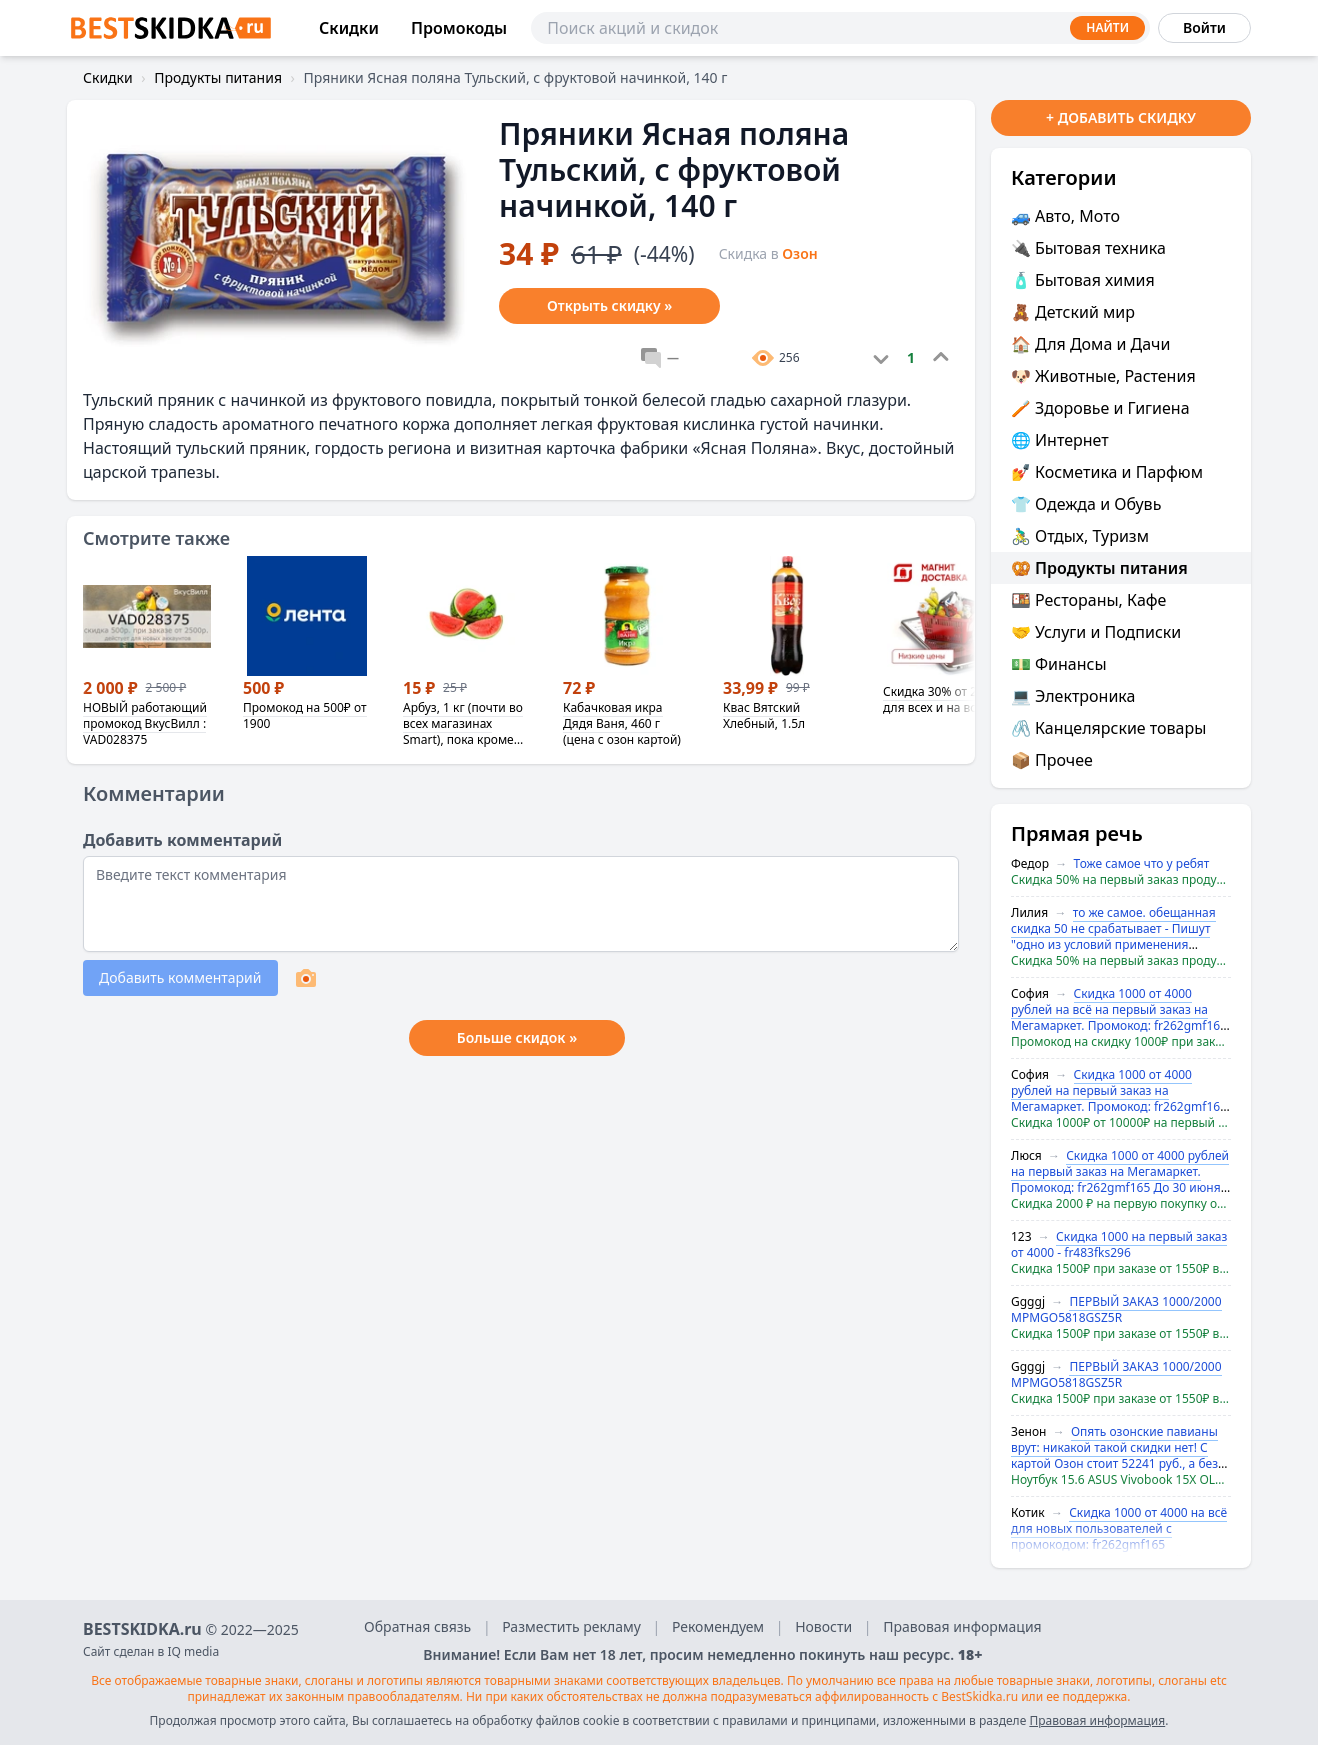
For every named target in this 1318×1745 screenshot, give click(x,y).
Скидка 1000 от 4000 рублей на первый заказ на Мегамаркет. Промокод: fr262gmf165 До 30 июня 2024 (1119, 1098)
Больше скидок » (517, 1037)
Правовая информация (962, 1626)
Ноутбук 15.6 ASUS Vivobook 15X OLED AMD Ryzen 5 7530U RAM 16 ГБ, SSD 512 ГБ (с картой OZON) (1121, 1480)
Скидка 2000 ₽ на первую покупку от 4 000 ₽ (1121, 1204)
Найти (1107, 27)
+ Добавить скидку (1121, 117)
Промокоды (459, 28)
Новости (823, 1626)
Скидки (349, 28)
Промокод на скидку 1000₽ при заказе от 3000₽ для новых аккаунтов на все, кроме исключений (1121, 1042)
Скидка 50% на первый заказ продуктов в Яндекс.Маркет (1121, 880)
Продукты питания (218, 77)
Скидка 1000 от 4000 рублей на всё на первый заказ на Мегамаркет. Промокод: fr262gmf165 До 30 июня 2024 (1119, 1017)
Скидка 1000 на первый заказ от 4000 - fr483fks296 (1119, 1244)
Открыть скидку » (609, 305)
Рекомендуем (718, 1626)
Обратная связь (417, 1626)
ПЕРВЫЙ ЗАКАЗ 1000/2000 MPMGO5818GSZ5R (1116, 1309)
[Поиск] (840, 28)
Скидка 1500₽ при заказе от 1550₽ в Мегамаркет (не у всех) (1121, 1269)
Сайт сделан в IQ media (151, 1651)
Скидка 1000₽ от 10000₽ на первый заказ (1121, 1123)
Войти (1204, 27)
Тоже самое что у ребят (1142, 863)
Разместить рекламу (571, 1626)
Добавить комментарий (180, 977)
